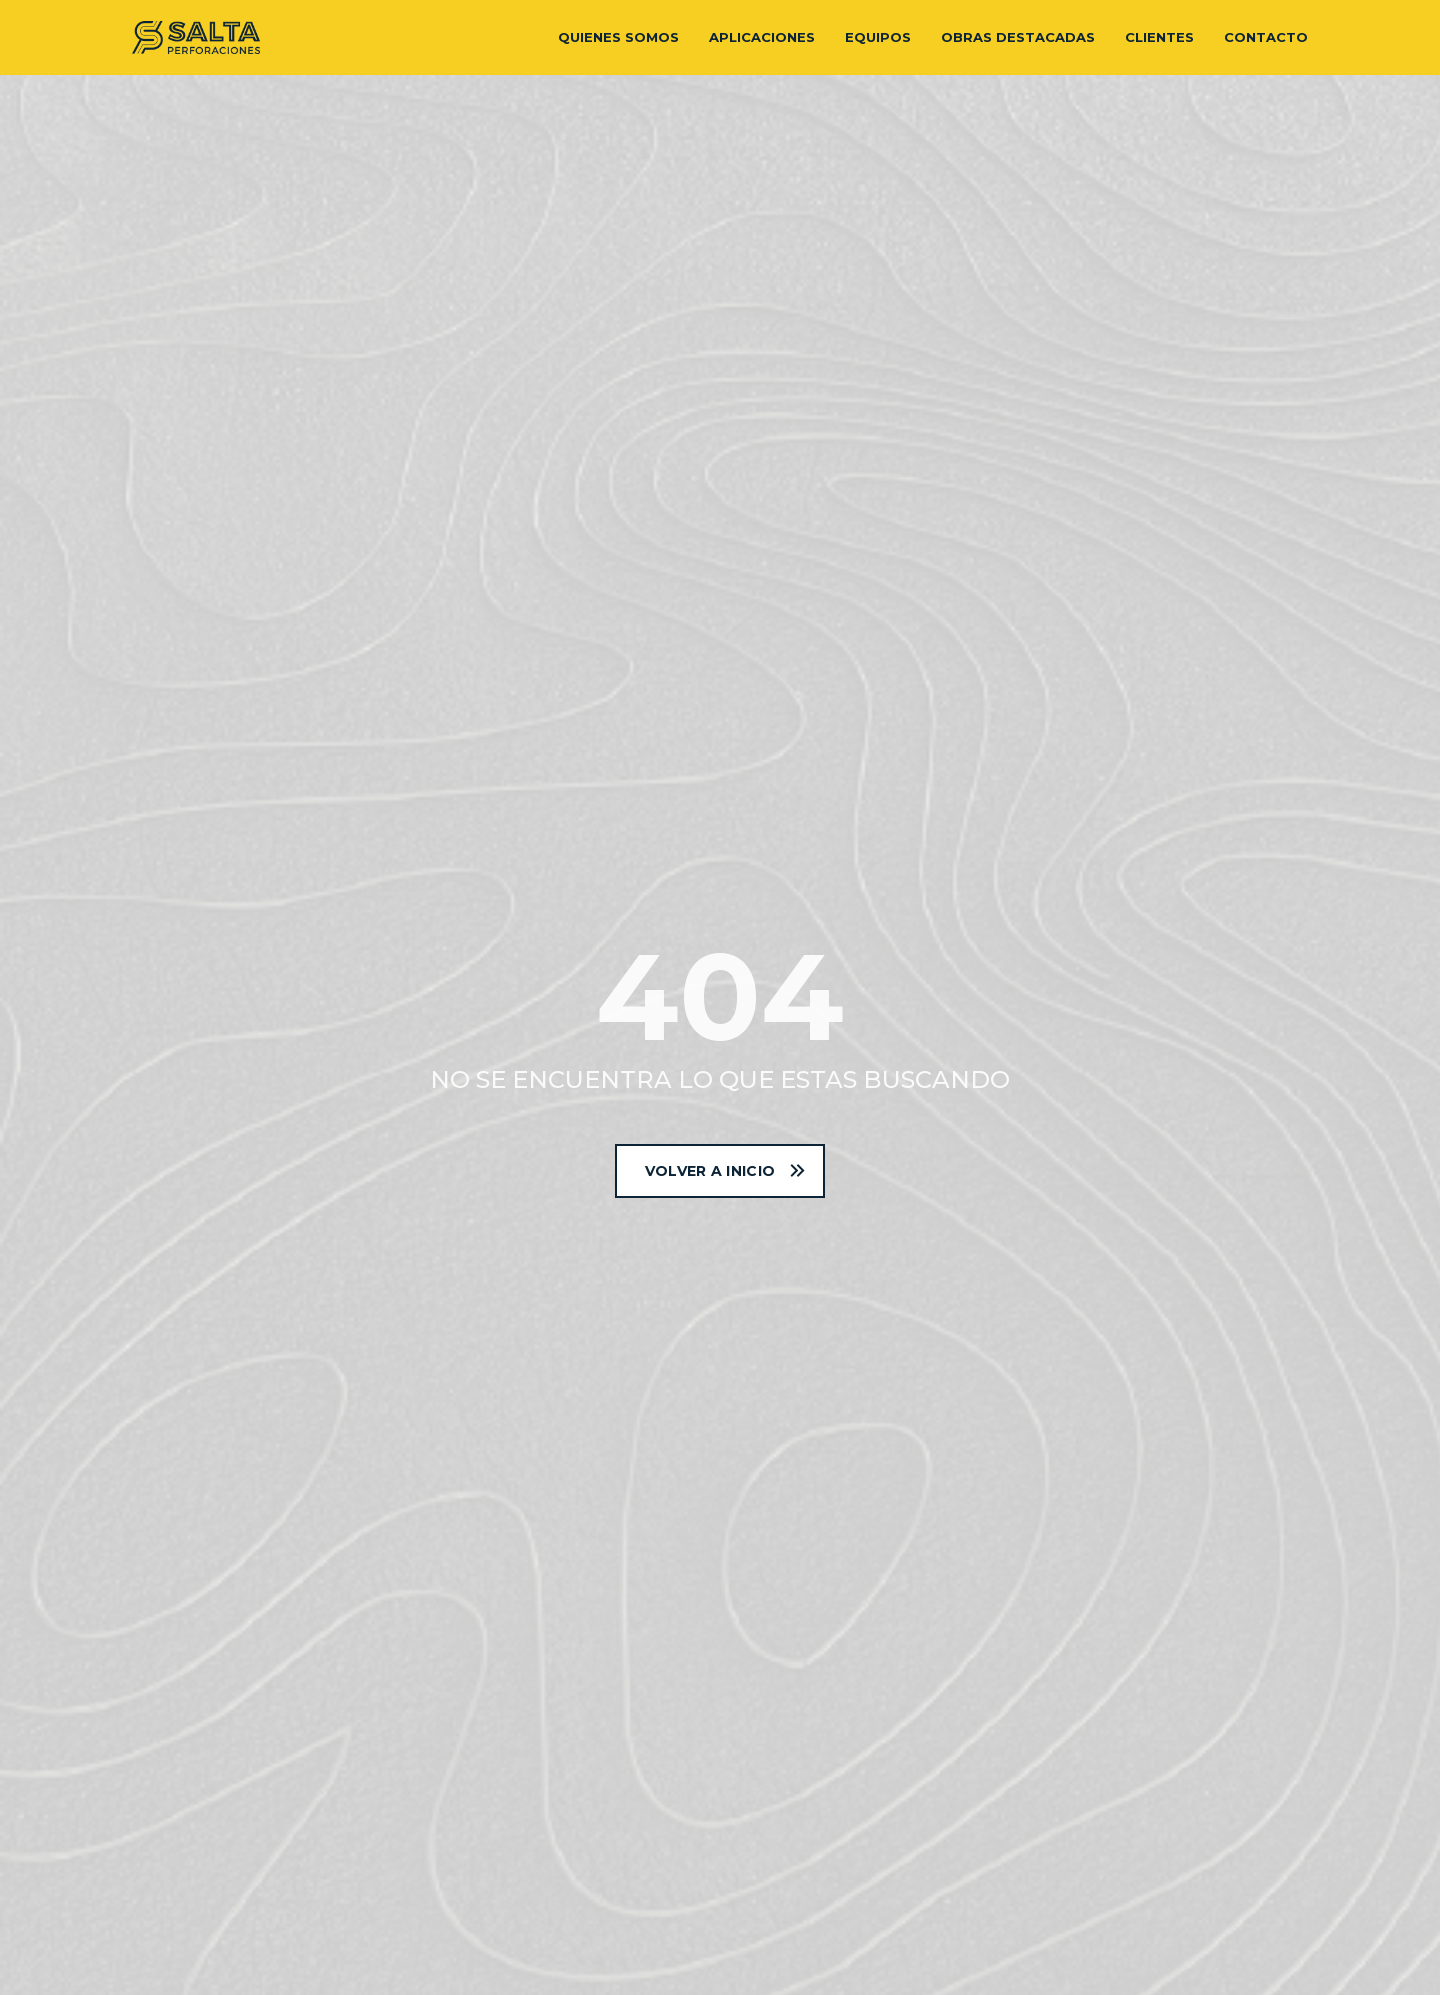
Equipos (878, 37)
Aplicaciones (762, 37)
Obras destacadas (1018, 37)
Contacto (1266, 37)
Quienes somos (618, 37)
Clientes (1159, 37)
